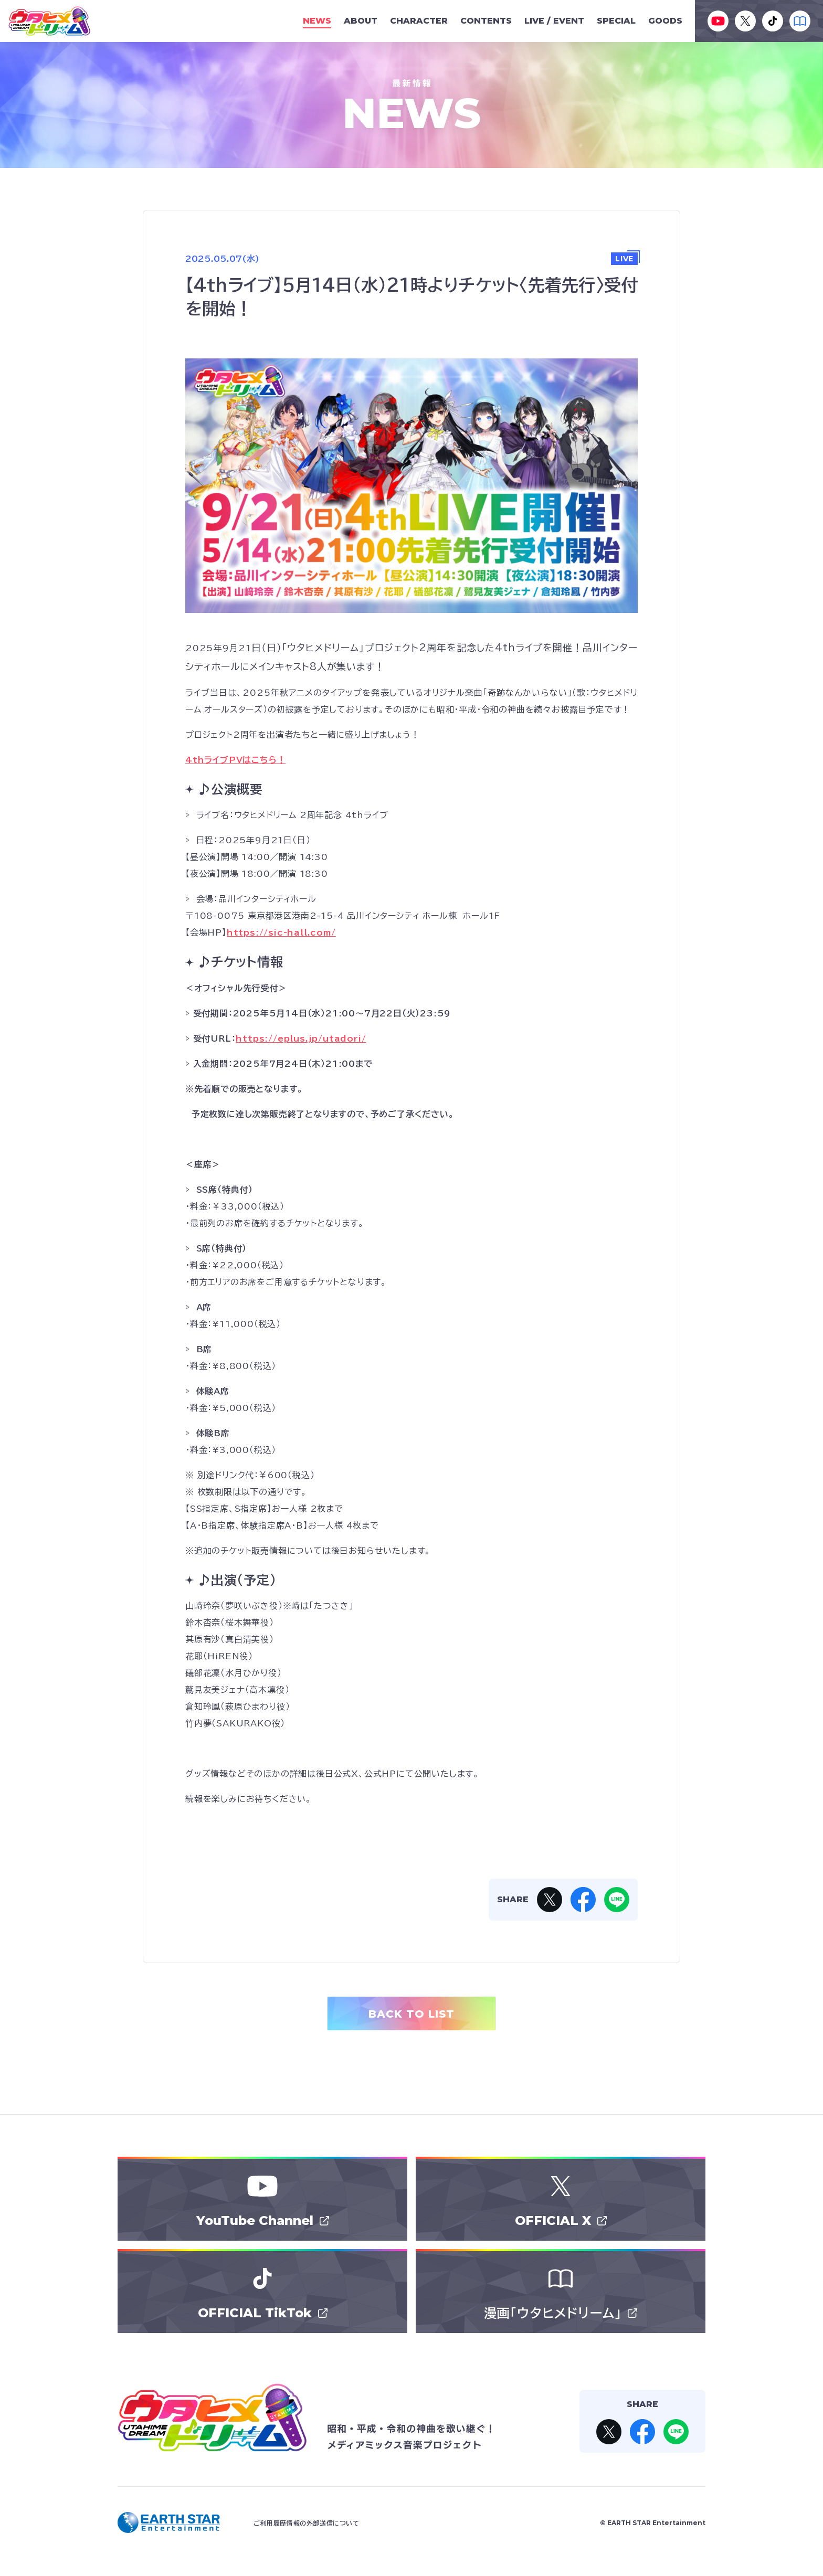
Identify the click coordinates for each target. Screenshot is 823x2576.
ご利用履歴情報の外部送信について (307, 2523)
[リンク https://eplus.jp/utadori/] (301, 1038)
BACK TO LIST (411, 2014)
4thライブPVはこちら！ (235, 760)
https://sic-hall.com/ (281, 932)
